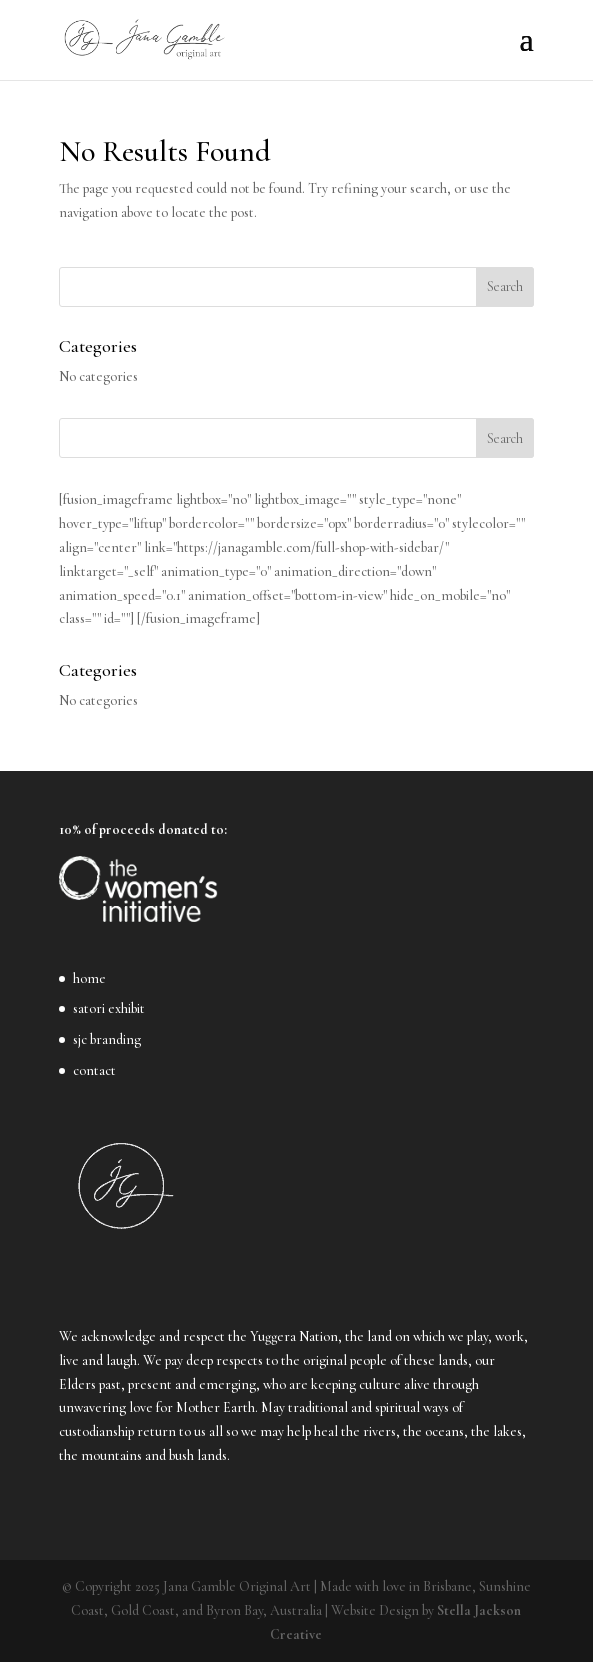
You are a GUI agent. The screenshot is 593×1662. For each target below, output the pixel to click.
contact (94, 1070)
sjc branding (107, 1039)
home (89, 978)
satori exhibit (109, 1008)
